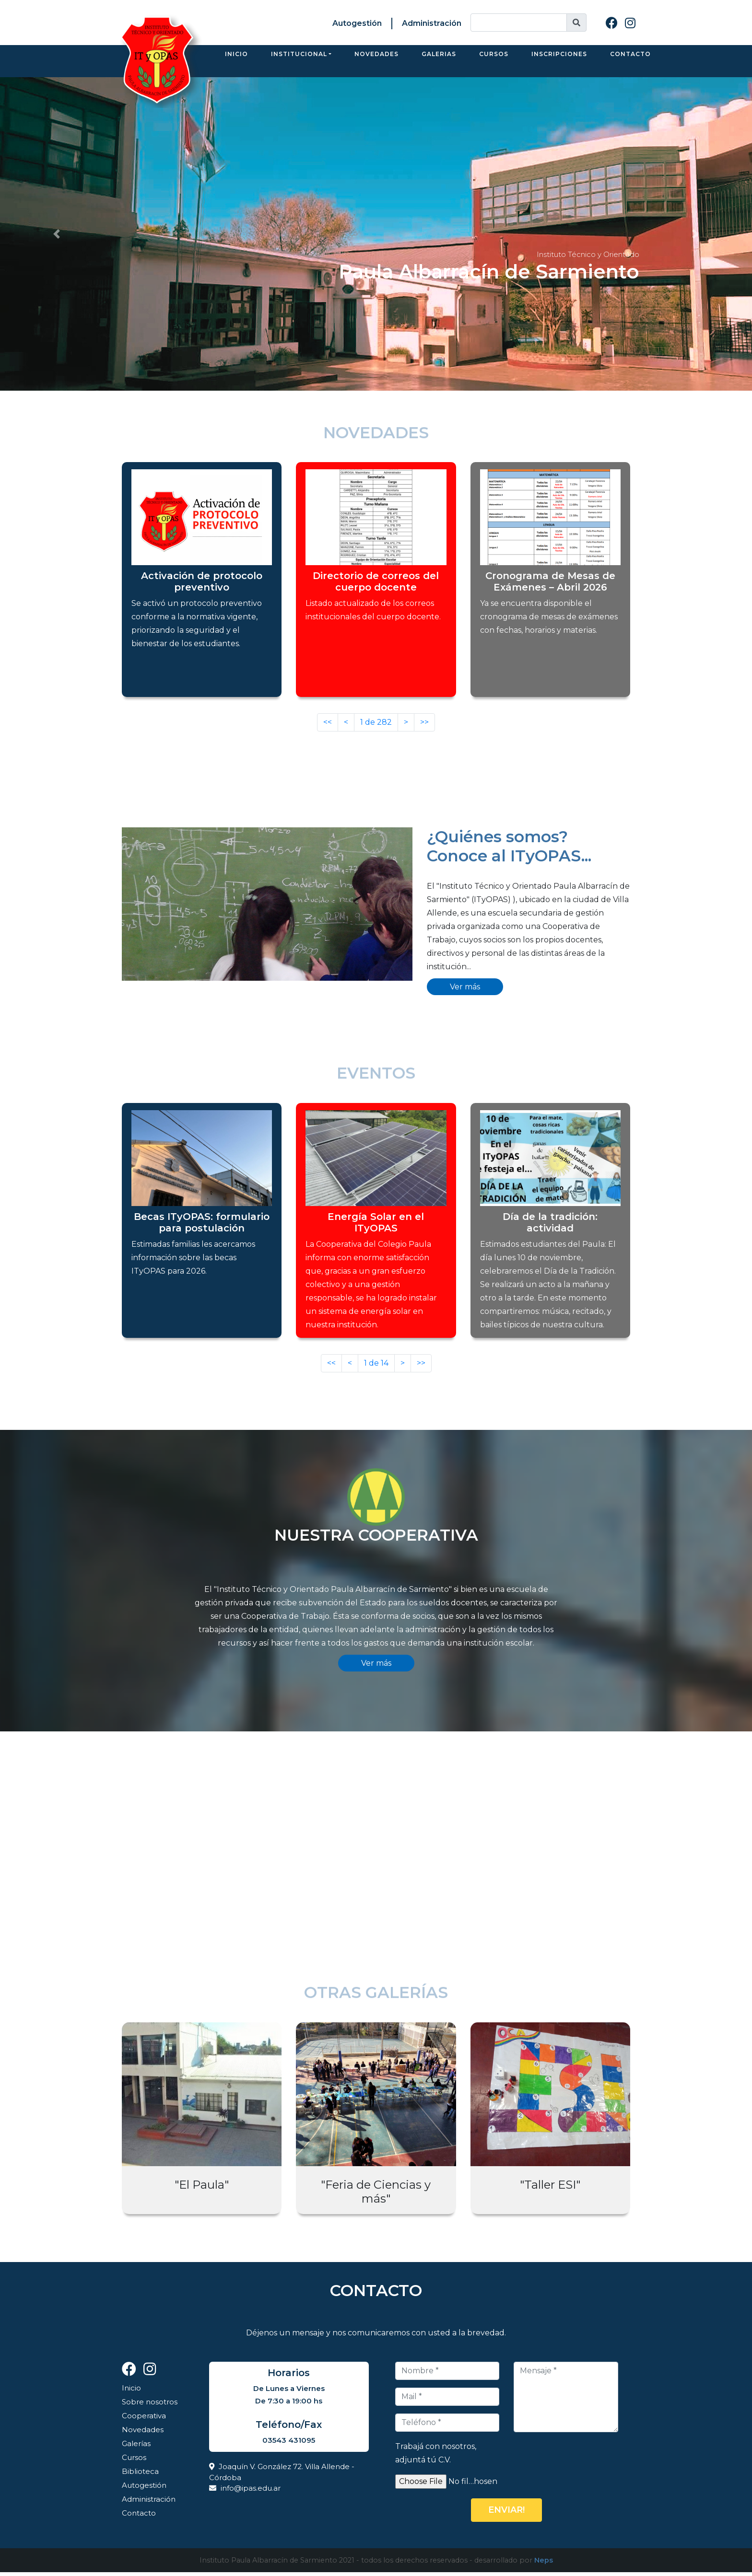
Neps (543, 2564)
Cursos (493, 63)
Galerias (439, 63)
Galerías (136, 2447)
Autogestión (357, 23)
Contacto (630, 63)
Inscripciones (559, 63)
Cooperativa (144, 2419)
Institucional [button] (299, 63)
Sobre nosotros (149, 2405)
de (376, 726)
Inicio (236, 63)
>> (424, 726)
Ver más (465, 990)
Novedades (376, 63)
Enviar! (506, 2513)
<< (327, 726)
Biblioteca (140, 2475)
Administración (431, 23)
